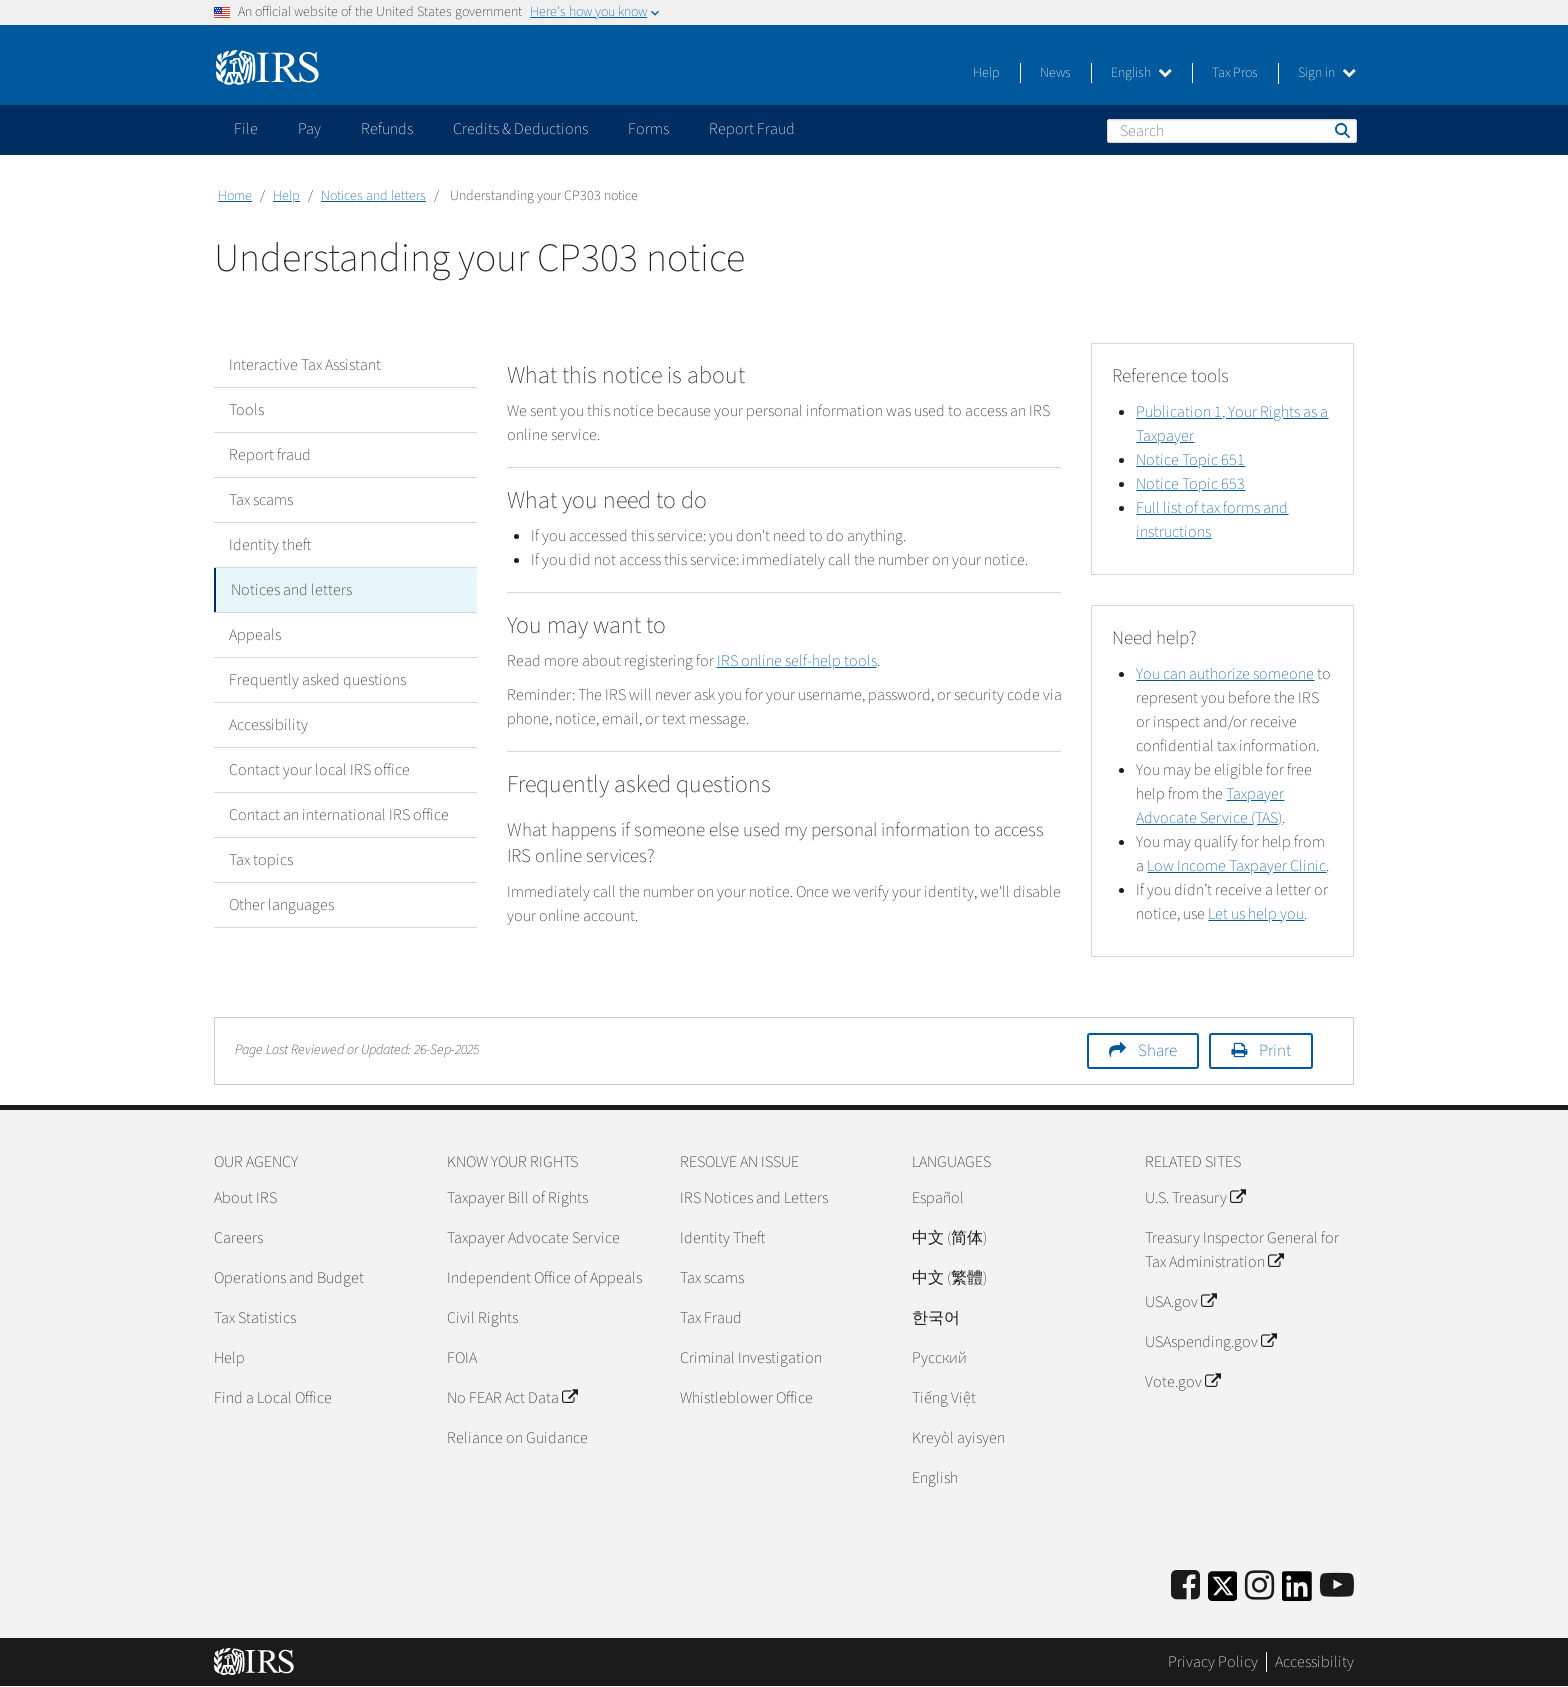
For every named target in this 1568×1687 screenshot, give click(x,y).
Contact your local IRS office (319, 770)
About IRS (245, 1198)
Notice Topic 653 (1190, 484)
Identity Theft (722, 1238)
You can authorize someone (1225, 674)
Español (938, 1198)
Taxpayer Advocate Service (533, 1238)
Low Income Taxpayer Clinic (1236, 866)
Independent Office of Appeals (544, 1278)
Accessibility (268, 725)
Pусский (939, 1358)
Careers (238, 1238)
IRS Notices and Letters (754, 1198)
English (1141, 73)
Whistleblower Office (746, 1398)
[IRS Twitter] (1223, 1592)
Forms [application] (648, 129)
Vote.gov (1182, 1382)
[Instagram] (1259, 1586)
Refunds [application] (387, 129)
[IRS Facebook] (1185, 1586)
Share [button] (1157, 1051)
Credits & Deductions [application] (520, 129)
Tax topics (261, 860)
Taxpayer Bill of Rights (517, 1198)
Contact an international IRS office (339, 815)
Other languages (281, 905)
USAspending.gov (1210, 1342)
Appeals (255, 635)
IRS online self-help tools (797, 661)
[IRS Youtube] (1337, 1586)
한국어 (936, 1318)
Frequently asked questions (317, 680)
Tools (246, 410)
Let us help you (1256, 914)
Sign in (1327, 73)
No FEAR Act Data (512, 1398)
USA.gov (1180, 1302)
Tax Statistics (255, 1318)
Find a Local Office (273, 1398)
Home (235, 196)
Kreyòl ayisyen (958, 1438)
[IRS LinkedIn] (1297, 1592)
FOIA (462, 1358)
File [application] (246, 129)
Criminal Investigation (751, 1358)
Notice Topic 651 (1190, 460)
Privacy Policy (1213, 1662)
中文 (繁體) (949, 1278)
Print (1275, 1051)
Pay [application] (309, 129)
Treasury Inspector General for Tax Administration (1242, 1250)
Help (986, 73)
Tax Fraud (711, 1318)
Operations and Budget (289, 1278)
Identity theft (270, 545)
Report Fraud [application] (752, 129)
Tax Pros (1235, 73)
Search (1341, 130)
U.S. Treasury (1195, 1198)
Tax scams (261, 500)
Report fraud (270, 455)
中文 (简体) (949, 1238)
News (1055, 73)
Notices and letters (373, 196)
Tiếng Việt (944, 1398)
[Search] (1232, 131)
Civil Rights (482, 1318)
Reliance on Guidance (517, 1438)
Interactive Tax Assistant (305, 365)
